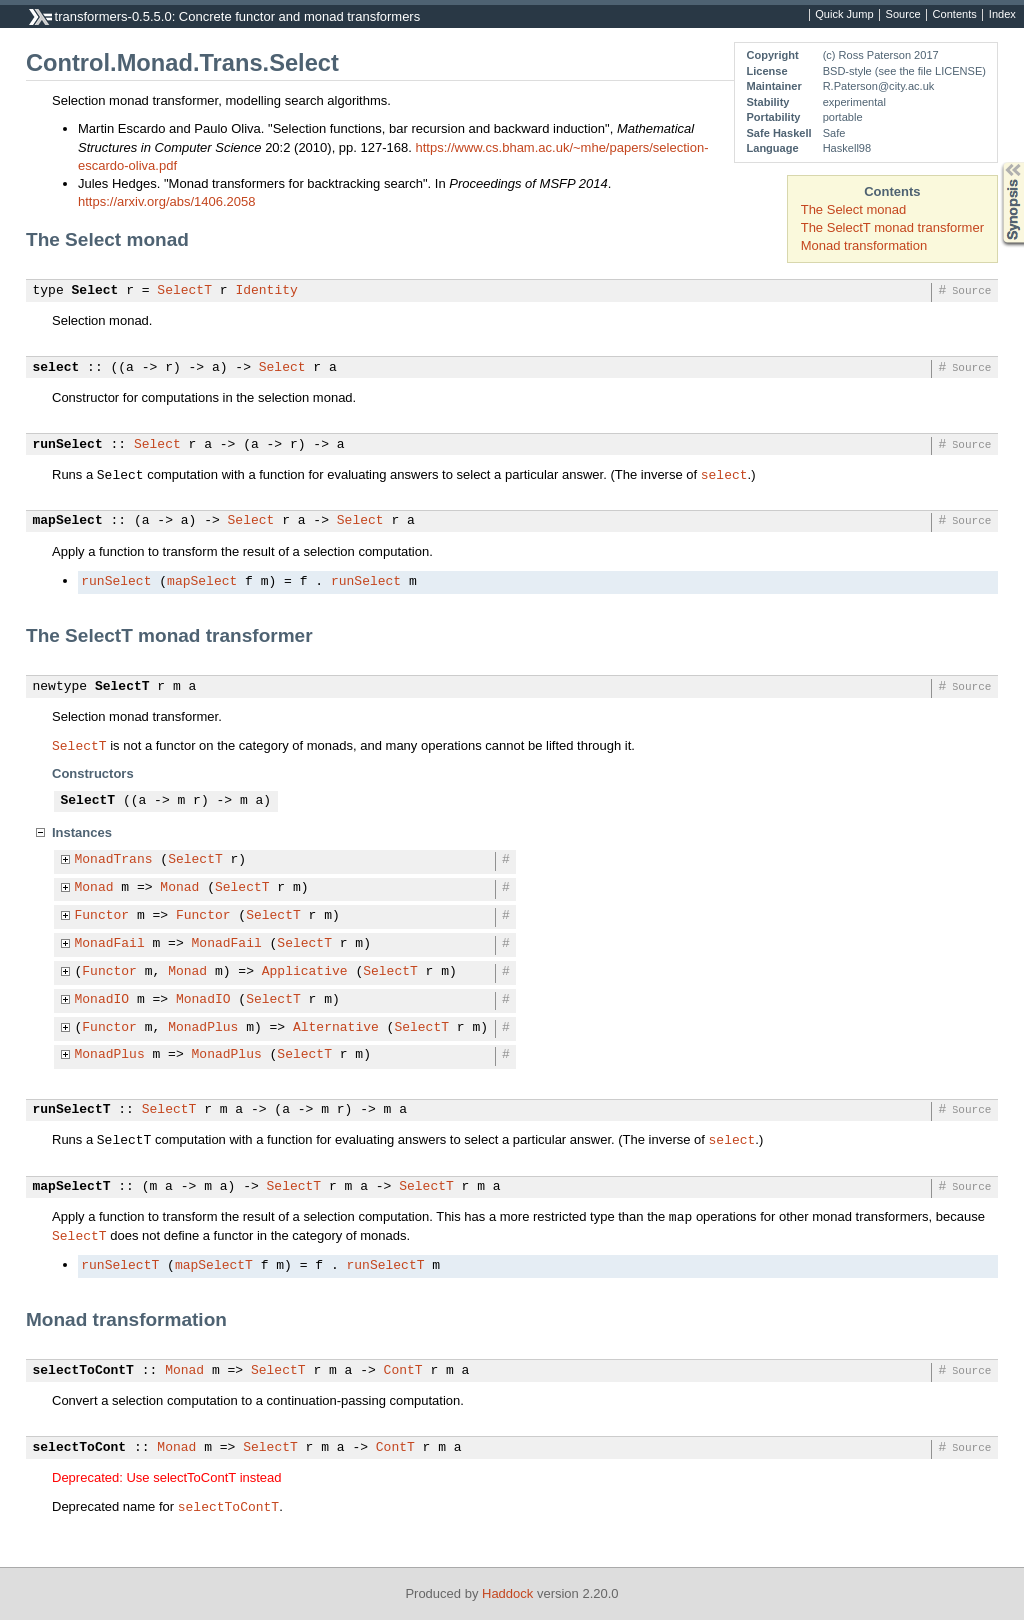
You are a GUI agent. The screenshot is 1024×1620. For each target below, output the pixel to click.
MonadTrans (114, 860)
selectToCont (80, 1448)
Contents (955, 15)
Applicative (305, 972)
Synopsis (997, 162)
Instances (82, 832)
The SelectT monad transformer (892, 227)
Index (1002, 15)
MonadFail (110, 944)
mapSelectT (72, 1187)
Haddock (507, 1593)
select (56, 368)
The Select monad (854, 209)
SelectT (184, 291)
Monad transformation (864, 245)
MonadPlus (203, 1028)
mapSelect (68, 521)
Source (903, 15)
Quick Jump (844, 15)
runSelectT (72, 1110)
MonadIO (102, 1000)
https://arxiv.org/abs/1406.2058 (167, 201)
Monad (94, 888)
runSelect (68, 445)
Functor (102, 916)
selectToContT (83, 1371)
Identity (266, 291)
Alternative (336, 1028)
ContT (403, 1371)
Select (95, 291)
